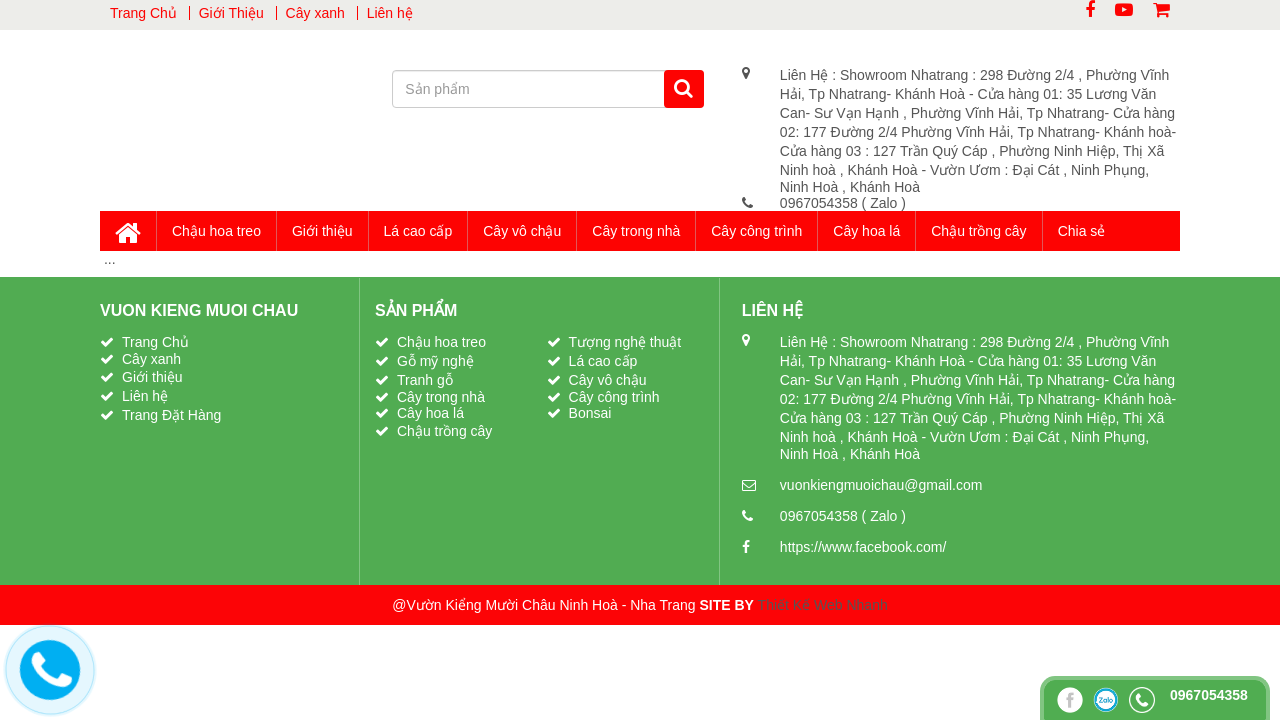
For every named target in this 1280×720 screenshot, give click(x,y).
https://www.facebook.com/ (863, 547)
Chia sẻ (1082, 231)
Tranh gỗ (425, 380)
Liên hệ (390, 13)
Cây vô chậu (522, 231)
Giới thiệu (322, 231)
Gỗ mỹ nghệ (435, 361)
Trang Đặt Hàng (171, 415)
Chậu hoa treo (216, 231)
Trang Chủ (143, 13)
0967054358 (821, 203)
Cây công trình (756, 231)
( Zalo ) (884, 203)
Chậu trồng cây (978, 231)
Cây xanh (315, 13)
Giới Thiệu (231, 13)
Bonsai (590, 413)
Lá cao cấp (418, 231)
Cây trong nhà (636, 231)
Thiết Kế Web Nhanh (823, 605)
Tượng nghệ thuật (625, 342)
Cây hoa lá (866, 231)
